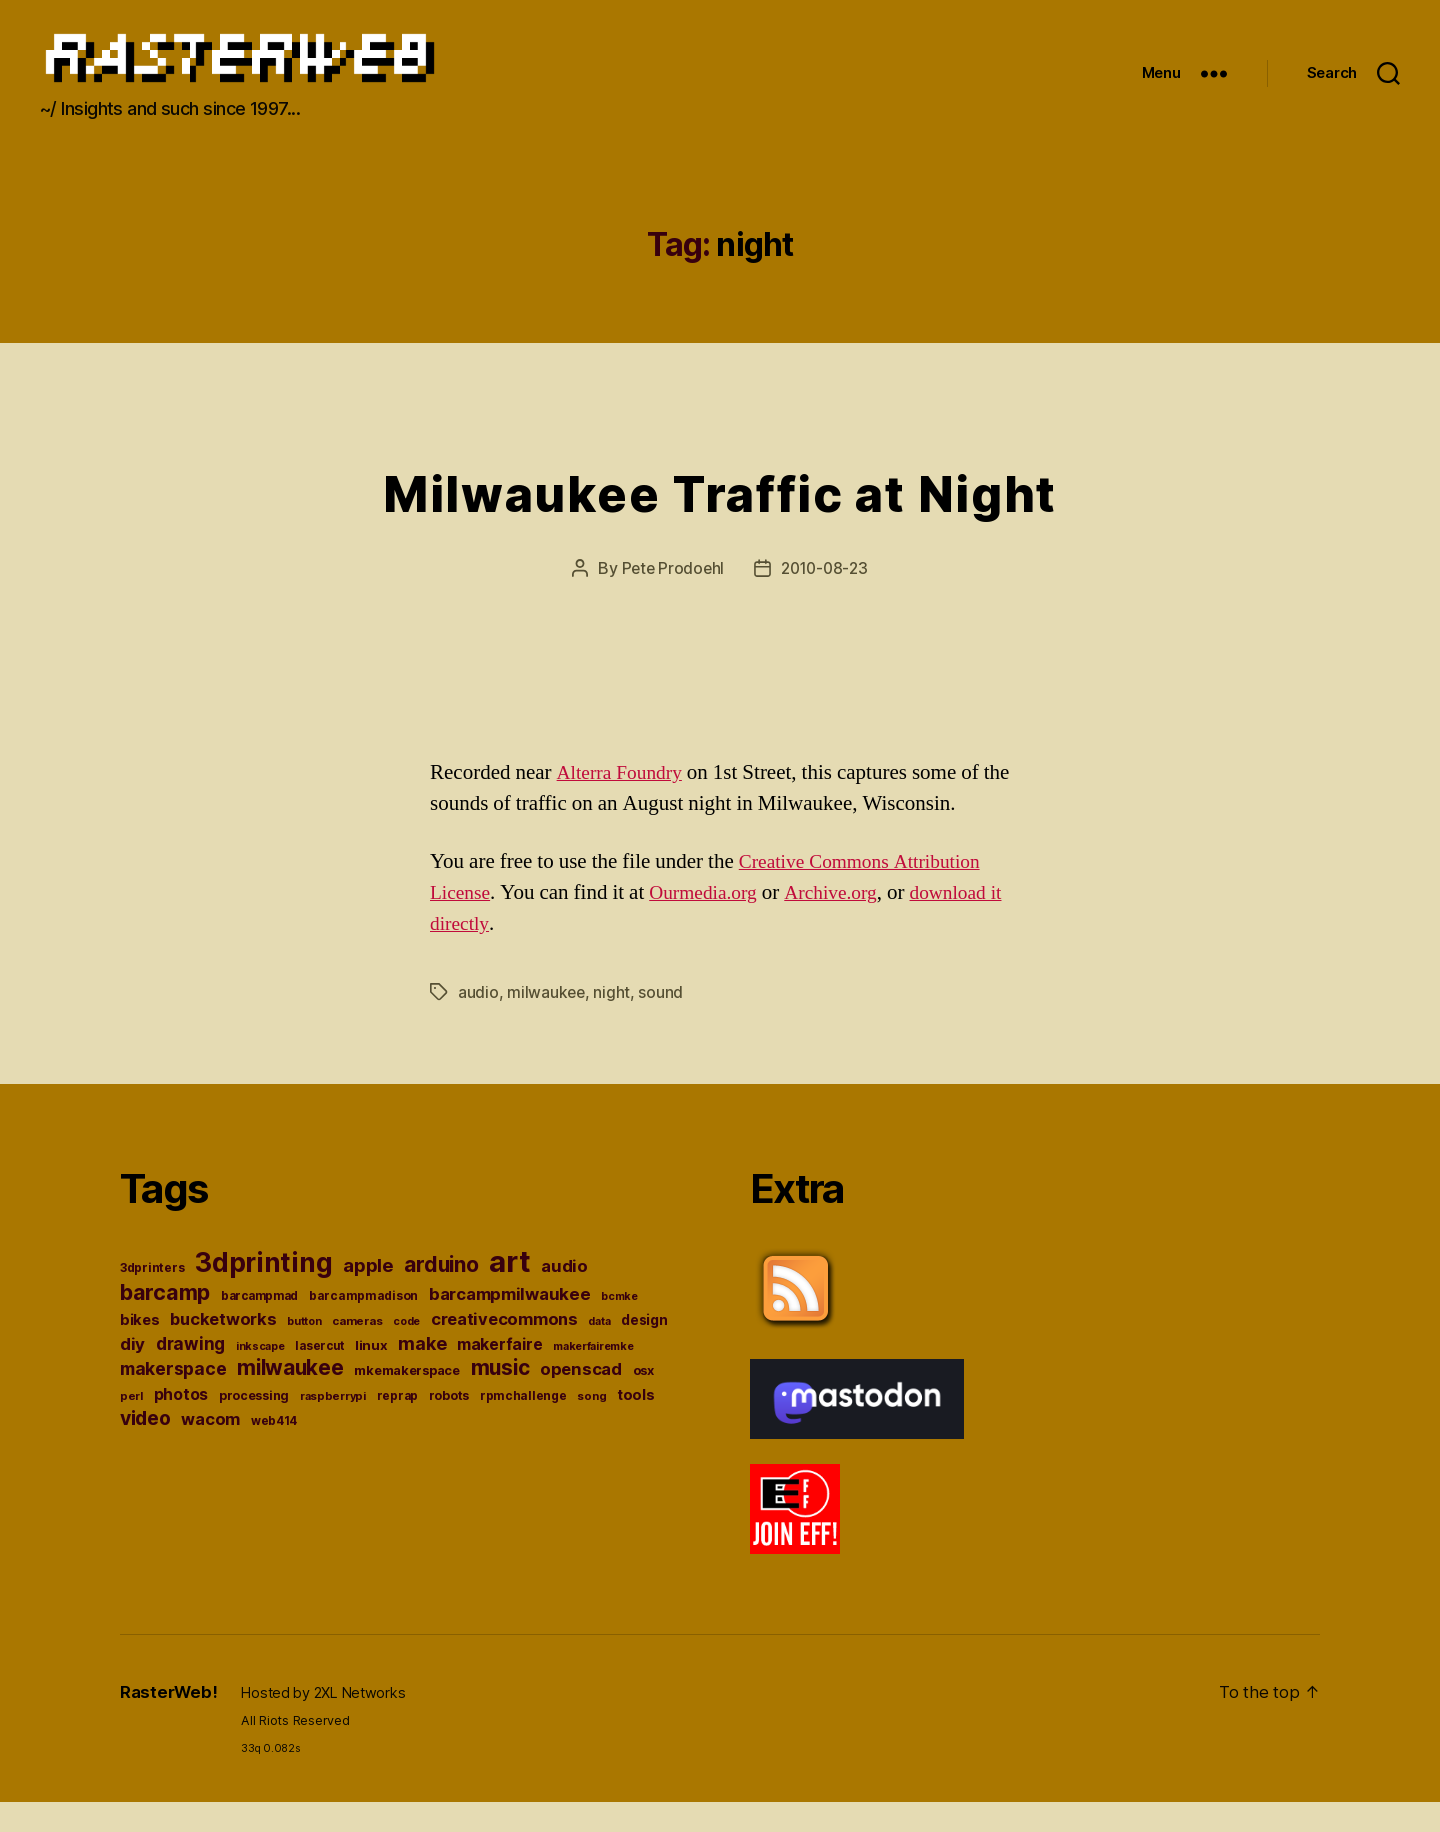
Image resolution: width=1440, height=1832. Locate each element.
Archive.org (849, 922)
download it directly (513, 953)
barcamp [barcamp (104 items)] (165, 1321)
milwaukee (547, 1021)
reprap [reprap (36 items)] (397, 1425)
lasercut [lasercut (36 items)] (319, 1375)
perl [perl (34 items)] (131, 1425)
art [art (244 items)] (509, 1290)
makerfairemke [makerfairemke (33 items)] (593, 1375)
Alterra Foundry (625, 802)
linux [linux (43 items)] (371, 1374)
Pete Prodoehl (670, 598)
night (613, 1021)
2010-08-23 (826, 598)
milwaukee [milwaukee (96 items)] (290, 1396)
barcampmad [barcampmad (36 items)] (259, 1325)
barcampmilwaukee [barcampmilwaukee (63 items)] (510, 1323)
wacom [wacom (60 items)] (210, 1448)
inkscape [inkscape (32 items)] (260, 1375)
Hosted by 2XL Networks (328, 1722)
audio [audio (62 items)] (564, 1295)
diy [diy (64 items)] (132, 1373)
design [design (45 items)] (644, 1349)
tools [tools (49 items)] (636, 1424)
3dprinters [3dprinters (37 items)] (152, 1296)
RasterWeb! (171, 1721)
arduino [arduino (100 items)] (441, 1293)
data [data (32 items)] (599, 1350)
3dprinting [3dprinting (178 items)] (263, 1291)
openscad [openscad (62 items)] (581, 1398)
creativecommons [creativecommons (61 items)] (504, 1348)
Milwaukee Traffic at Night (720, 518)
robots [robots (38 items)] (449, 1424)
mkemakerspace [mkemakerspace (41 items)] (407, 1399)
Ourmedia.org (712, 922)
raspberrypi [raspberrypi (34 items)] (333, 1425)
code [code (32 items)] (406, 1350)
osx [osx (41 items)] (643, 1399)
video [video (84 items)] (145, 1447)
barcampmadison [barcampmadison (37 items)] (363, 1324)
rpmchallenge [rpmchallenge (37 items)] (523, 1424)
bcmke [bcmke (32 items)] (619, 1325)
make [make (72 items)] (422, 1372)
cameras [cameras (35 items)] (357, 1350)
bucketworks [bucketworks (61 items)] (223, 1348)
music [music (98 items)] (500, 1396)
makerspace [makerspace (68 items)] (173, 1397)
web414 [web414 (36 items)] (274, 1450)
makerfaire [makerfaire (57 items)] (499, 1373)
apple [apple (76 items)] (368, 1294)
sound (662, 1021)
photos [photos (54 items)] (181, 1423)
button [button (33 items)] (304, 1350)
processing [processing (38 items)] (254, 1424)
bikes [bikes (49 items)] (140, 1349)
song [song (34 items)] (591, 1425)
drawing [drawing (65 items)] (190, 1372)
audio (478, 1021)
